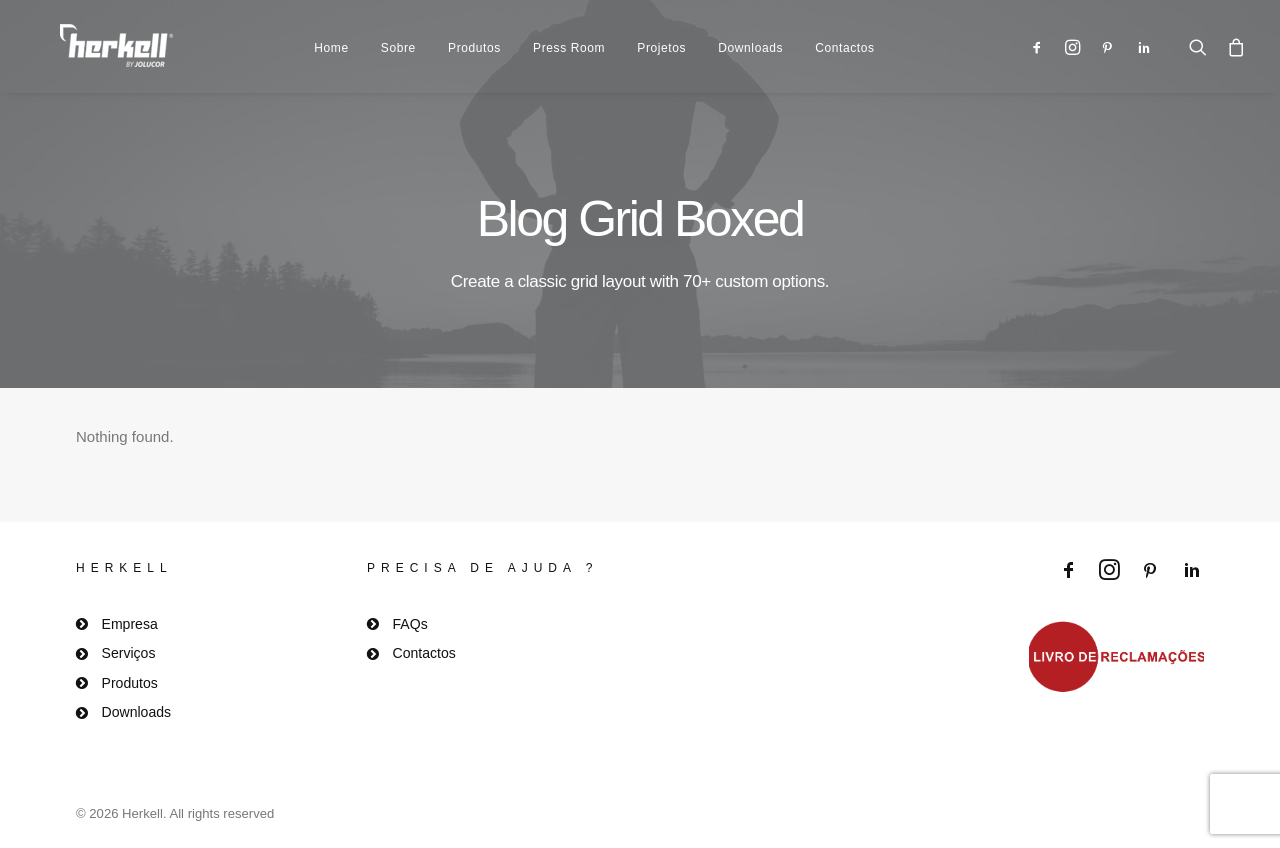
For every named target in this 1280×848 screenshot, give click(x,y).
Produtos (474, 41)
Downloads (750, 41)
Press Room (569, 41)
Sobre (398, 41)
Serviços (129, 653)
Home (331, 41)
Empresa (130, 624)
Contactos (844, 41)
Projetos (661, 41)
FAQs (410, 624)
